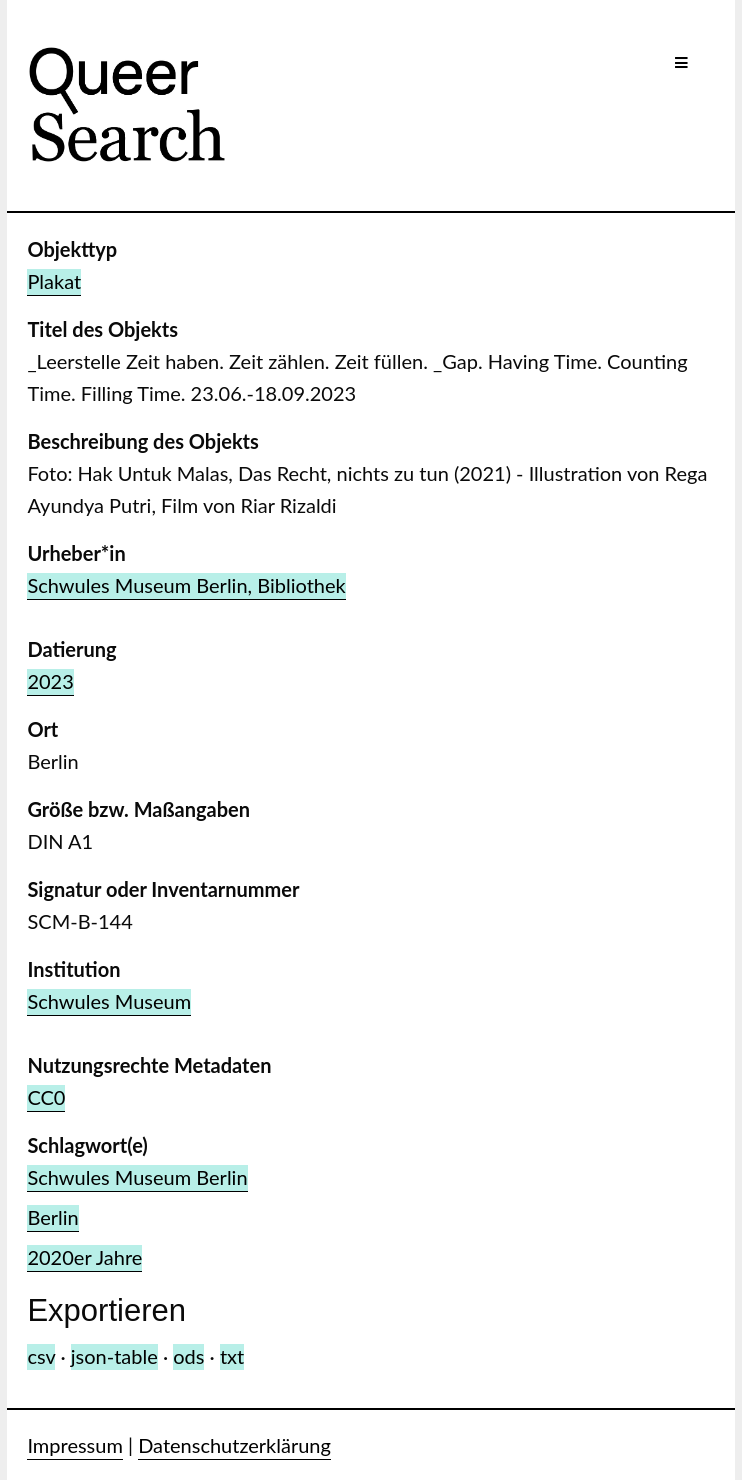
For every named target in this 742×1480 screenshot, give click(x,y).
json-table (114, 1356)
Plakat (54, 281)
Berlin (52, 1217)
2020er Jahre (84, 1257)
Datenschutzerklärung (234, 1445)
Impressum (74, 1445)
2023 (50, 681)
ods (188, 1356)
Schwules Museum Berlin (137, 1177)
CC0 (46, 1097)
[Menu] (681, 63)
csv (41, 1356)
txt (232, 1356)
